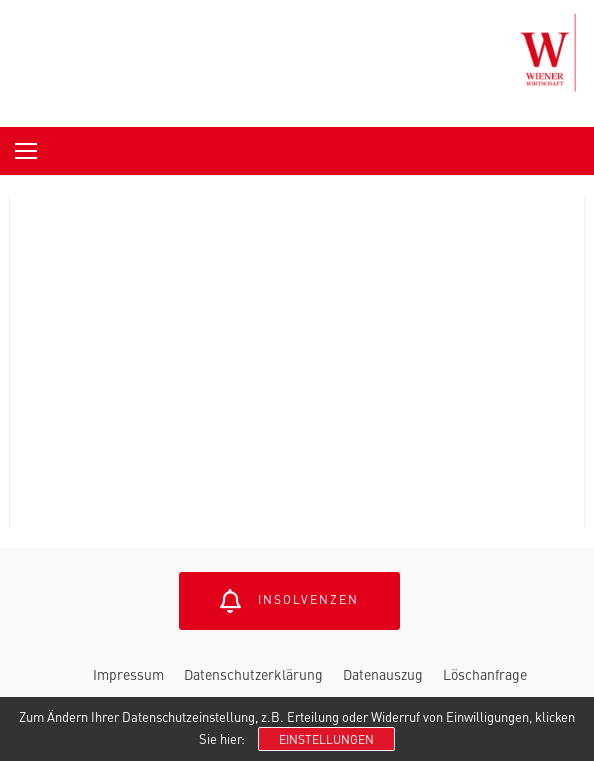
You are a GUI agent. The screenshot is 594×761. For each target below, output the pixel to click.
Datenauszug (383, 674)
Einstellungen (326, 739)
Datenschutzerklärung (253, 674)
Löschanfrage (485, 674)
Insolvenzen (289, 601)
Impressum (128, 674)
